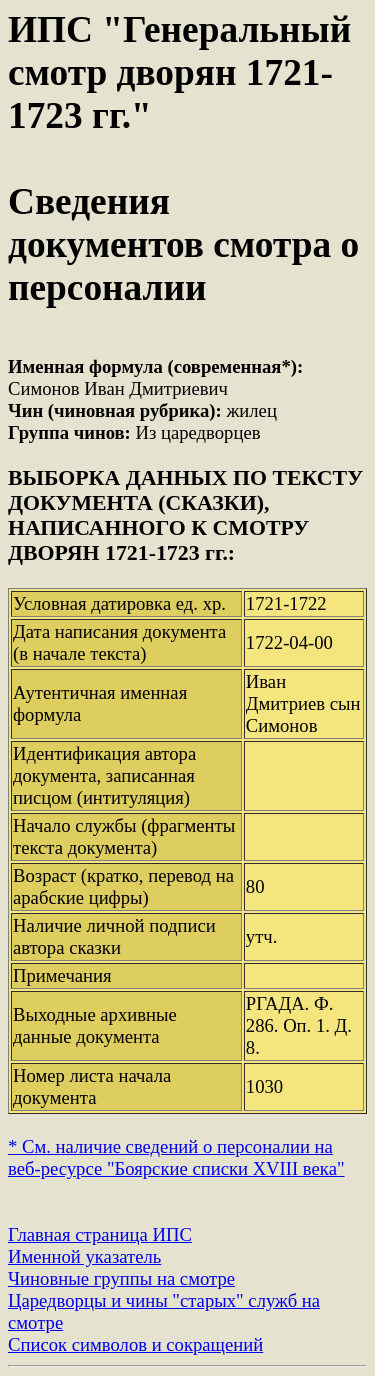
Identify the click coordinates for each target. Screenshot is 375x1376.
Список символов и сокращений (135, 1344)
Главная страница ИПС (100, 1234)
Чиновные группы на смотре (121, 1278)
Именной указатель (84, 1256)
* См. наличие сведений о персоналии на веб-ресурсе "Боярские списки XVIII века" (176, 1157)
